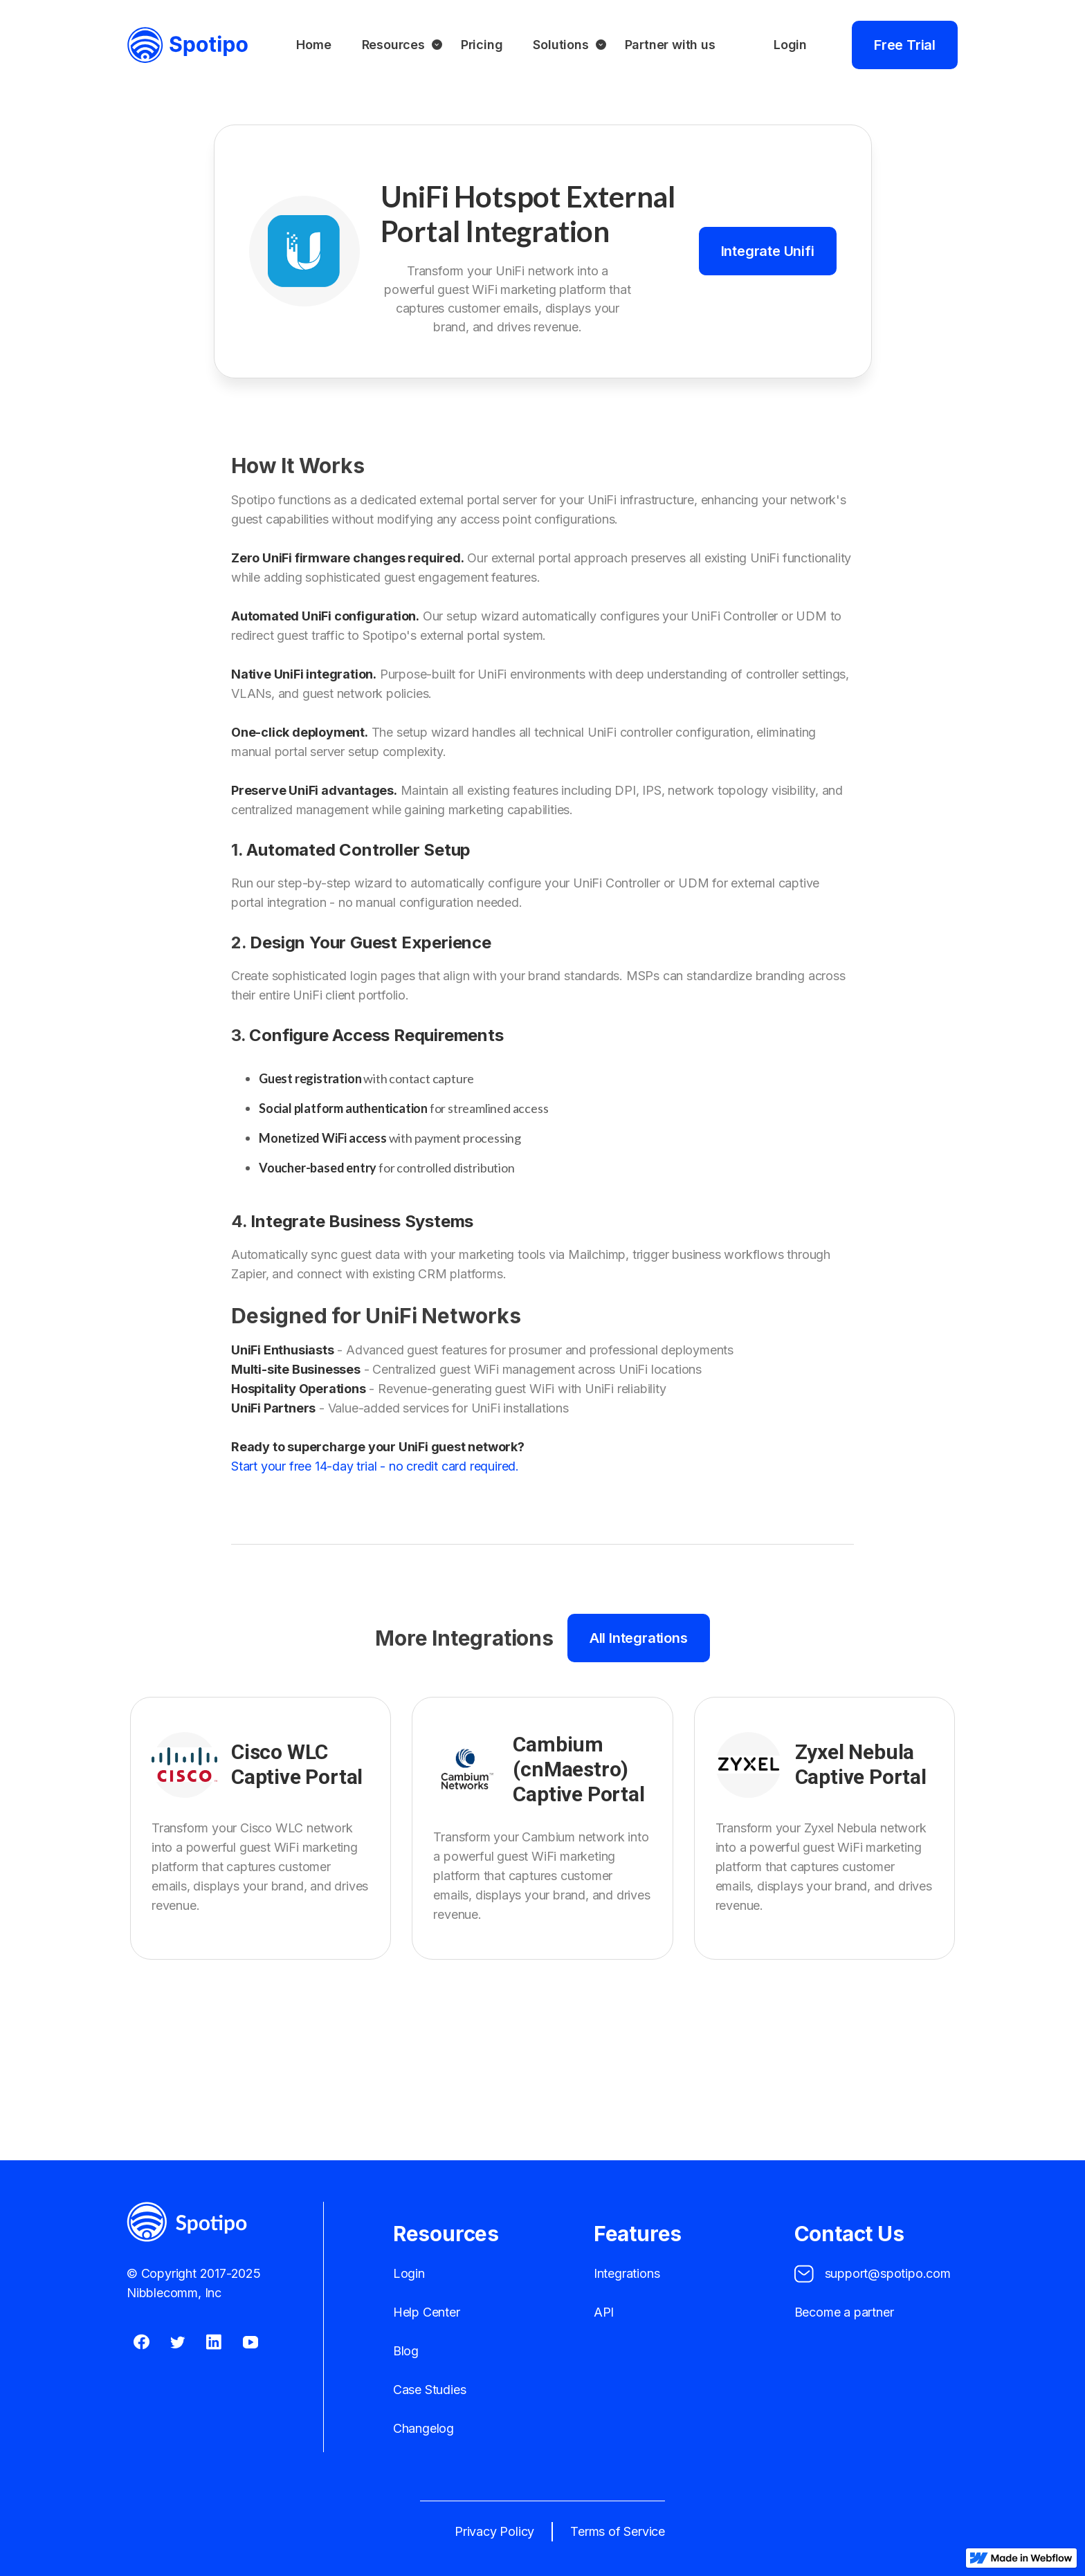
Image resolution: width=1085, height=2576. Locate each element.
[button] (396, 44)
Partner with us (670, 44)
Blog (406, 2351)
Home (313, 44)
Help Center (426, 2312)
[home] (187, 44)
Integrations (627, 2273)
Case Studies (429, 2389)
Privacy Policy (494, 2531)
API (604, 2312)
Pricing (482, 44)
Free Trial (905, 45)
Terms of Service (617, 2531)
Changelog (423, 2428)
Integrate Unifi (767, 251)
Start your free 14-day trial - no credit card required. (375, 1466)
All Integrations (639, 1638)
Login (790, 44)
